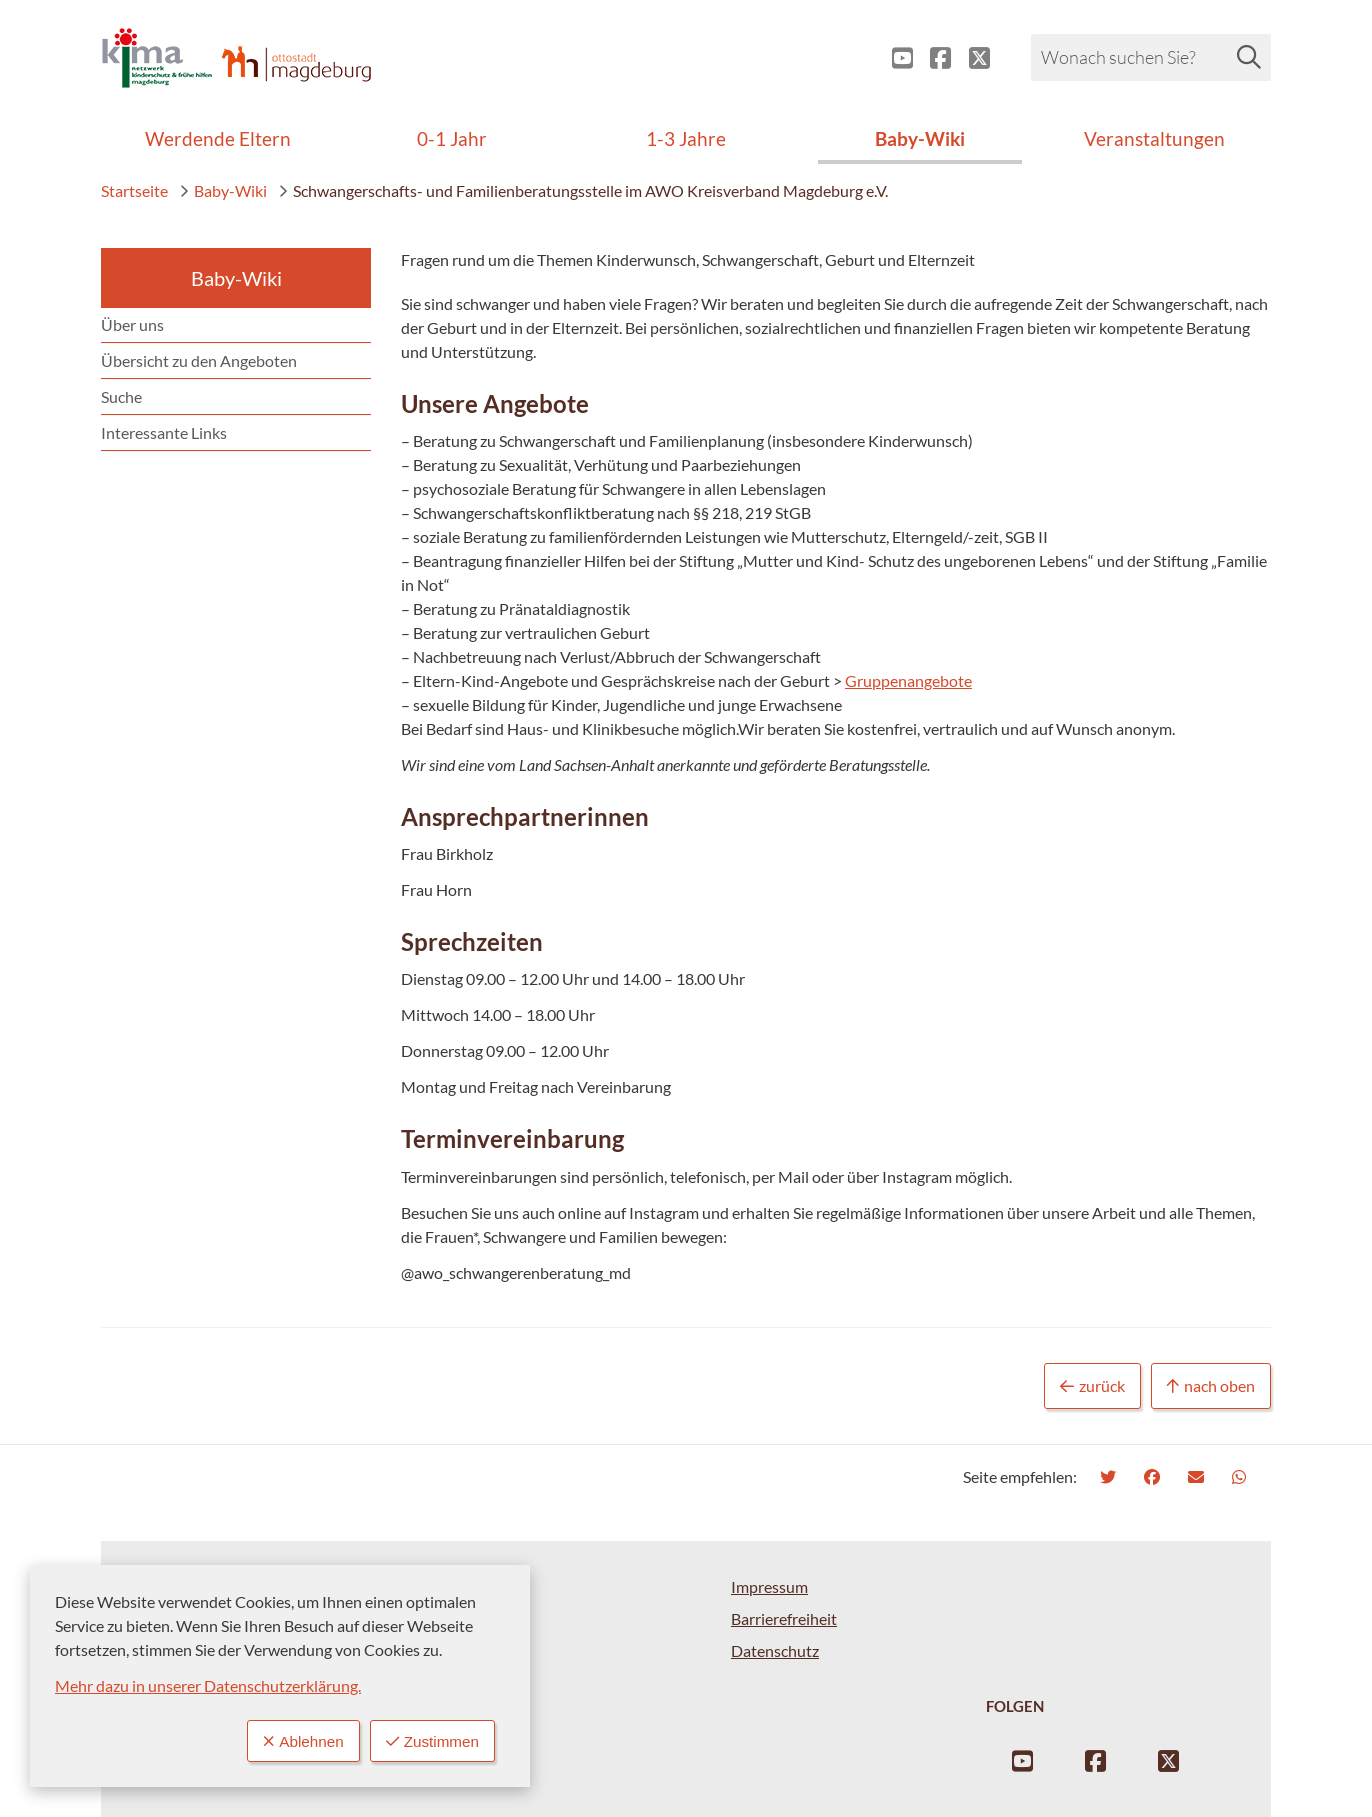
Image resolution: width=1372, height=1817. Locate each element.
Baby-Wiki (223, 190)
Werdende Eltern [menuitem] (218, 138)
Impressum (769, 1586)
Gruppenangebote (908, 680)
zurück (1092, 1386)
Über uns (132, 324)
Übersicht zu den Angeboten (199, 360)
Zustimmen (430, 1740)
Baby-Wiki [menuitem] (920, 138)
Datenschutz (775, 1650)
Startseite (134, 190)
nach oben (1211, 1386)
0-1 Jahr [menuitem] (452, 138)
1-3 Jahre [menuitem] (686, 138)
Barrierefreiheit (784, 1618)
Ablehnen (296, 1740)
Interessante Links (164, 432)
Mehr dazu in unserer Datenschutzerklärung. (208, 1684)
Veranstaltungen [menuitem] (1154, 138)
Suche (121, 396)
